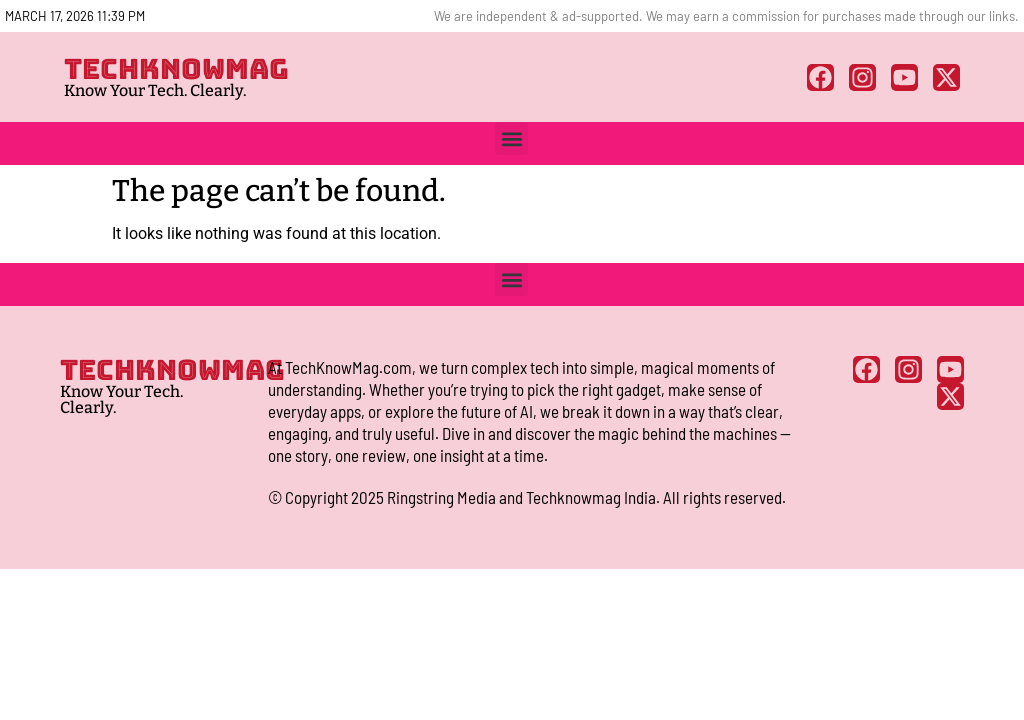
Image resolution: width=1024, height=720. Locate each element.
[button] (511, 138)
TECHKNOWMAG (176, 68)
